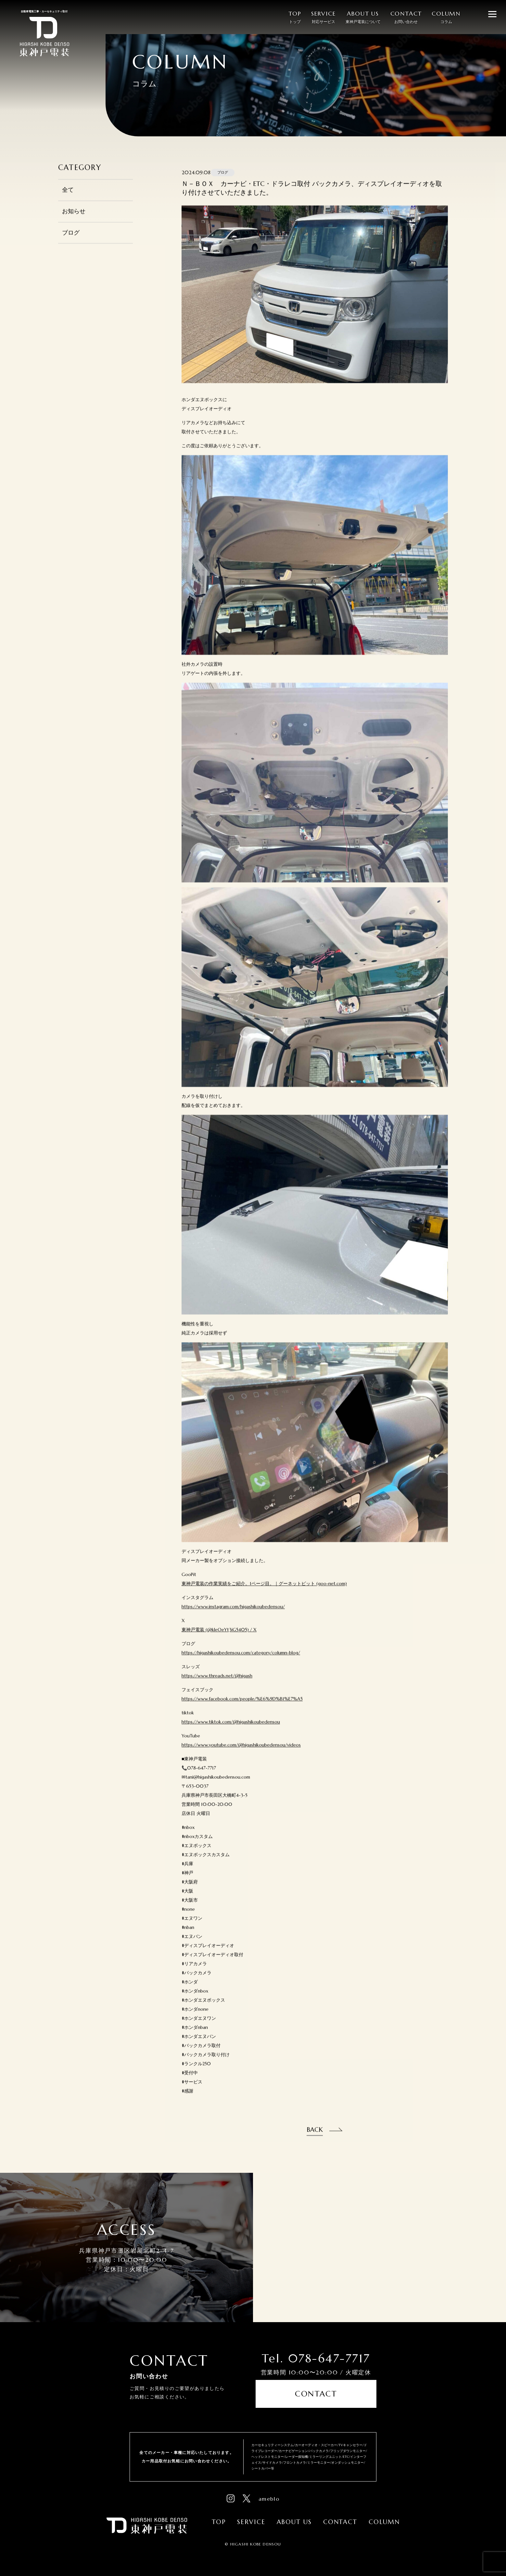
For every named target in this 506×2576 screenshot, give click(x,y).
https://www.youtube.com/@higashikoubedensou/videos (241, 1757)
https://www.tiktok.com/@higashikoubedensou (231, 1734)
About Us (294, 2519)
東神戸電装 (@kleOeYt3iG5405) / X (219, 1642)
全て (68, 201)
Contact (316, 2398)
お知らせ (73, 223)
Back (315, 2141)
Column (384, 2519)
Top (219, 2519)
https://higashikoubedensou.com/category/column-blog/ (241, 1665)
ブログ (71, 244)
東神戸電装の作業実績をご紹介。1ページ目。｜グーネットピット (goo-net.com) (264, 1596)
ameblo (269, 2496)
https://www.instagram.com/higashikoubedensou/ (233, 1619)
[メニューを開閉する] (492, 13)
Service (251, 2519)
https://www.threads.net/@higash (217, 1688)
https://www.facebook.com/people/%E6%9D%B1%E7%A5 (242, 1711)
